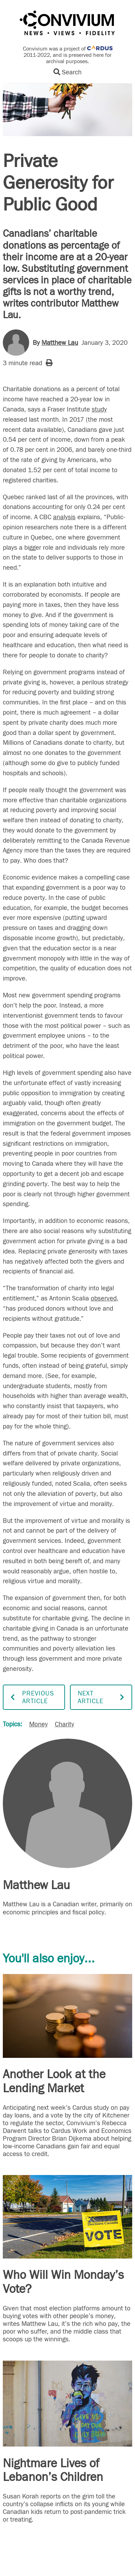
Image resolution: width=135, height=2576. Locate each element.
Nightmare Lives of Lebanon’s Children (53, 2470)
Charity (64, 1724)
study (99, 409)
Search (67, 72)
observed (104, 1298)
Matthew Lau (59, 343)
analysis (64, 517)
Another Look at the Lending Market (54, 2081)
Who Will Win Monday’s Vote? (63, 2282)
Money (38, 1724)
